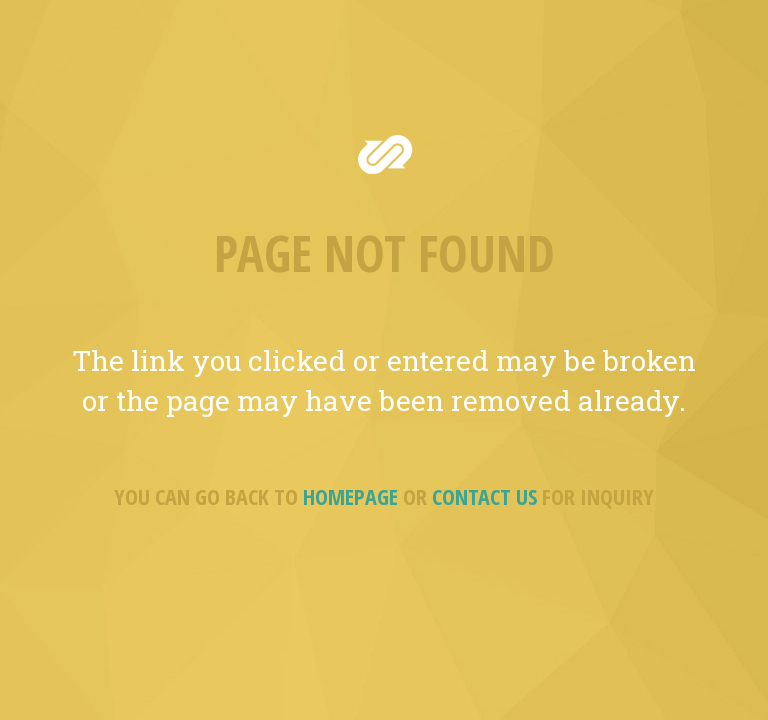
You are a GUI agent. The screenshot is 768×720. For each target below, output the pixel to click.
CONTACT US (484, 496)
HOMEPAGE (350, 496)
